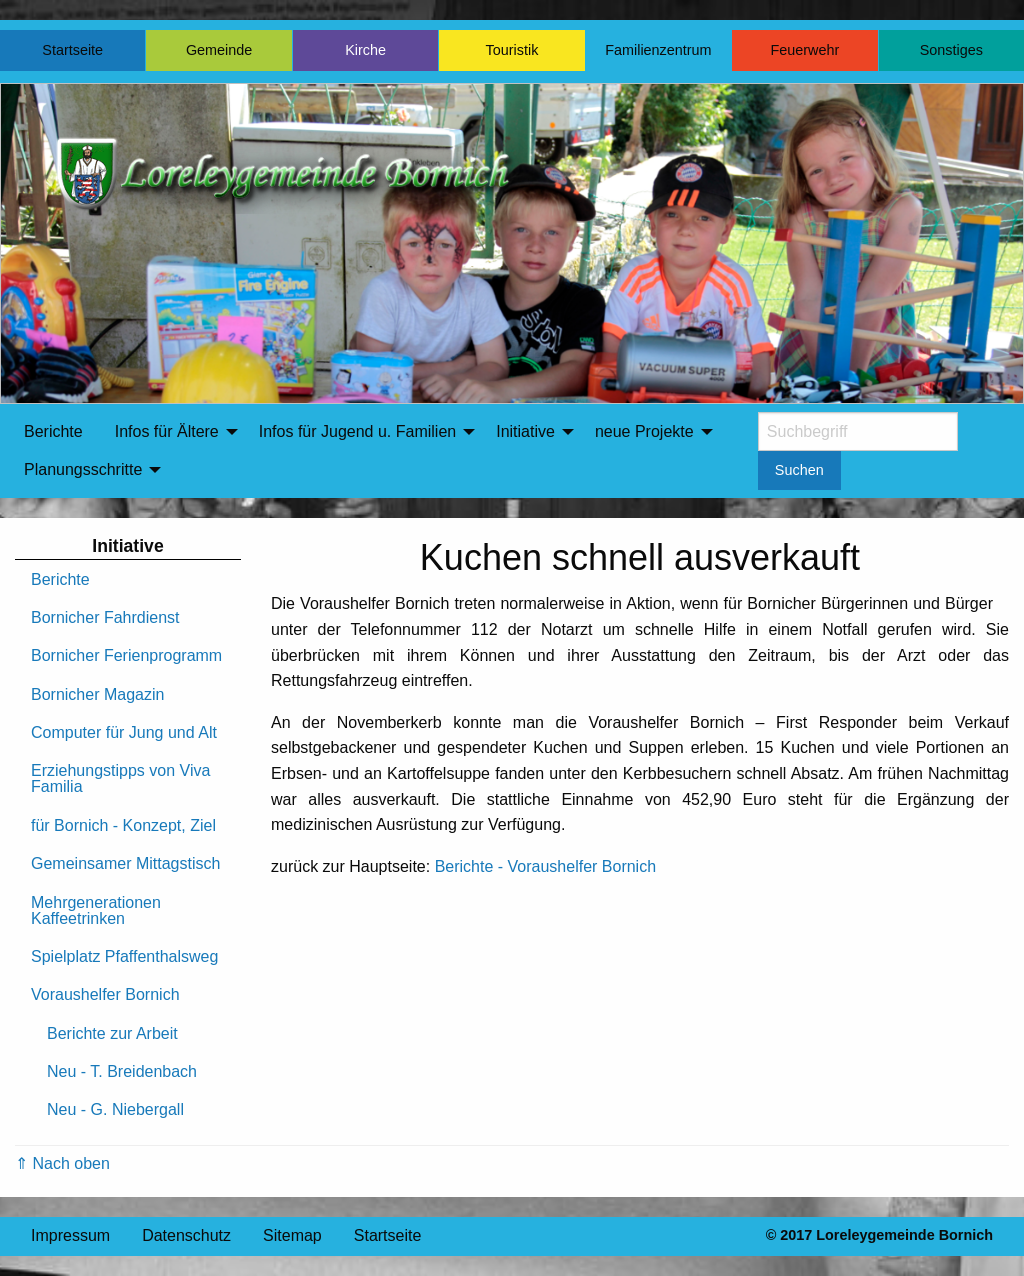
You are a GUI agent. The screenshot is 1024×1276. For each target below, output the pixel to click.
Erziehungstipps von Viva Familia (120, 778)
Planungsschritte (83, 469)
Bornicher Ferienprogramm (126, 655)
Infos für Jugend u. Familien (357, 431)
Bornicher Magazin (97, 694)
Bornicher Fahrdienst (105, 617)
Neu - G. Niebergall (115, 1109)
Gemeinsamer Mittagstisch (125, 863)
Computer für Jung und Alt (124, 732)
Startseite (72, 50)
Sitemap (292, 1235)
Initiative (525, 431)
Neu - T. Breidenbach (122, 1071)
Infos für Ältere (167, 431)
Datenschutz (186, 1235)
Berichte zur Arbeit (112, 1033)
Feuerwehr (804, 50)
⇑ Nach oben (62, 1163)
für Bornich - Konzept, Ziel (123, 825)
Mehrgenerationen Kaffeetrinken (96, 910)
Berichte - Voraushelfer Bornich (545, 866)
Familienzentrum (658, 50)
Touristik (512, 50)
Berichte (53, 431)
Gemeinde (219, 50)
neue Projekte (644, 431)
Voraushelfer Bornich (105, 994)
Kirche (365, 50)
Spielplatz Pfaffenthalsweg (124, 956)
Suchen (799, 470)
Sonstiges (951, 50)
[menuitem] (53, 432)
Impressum (70, 1235)
